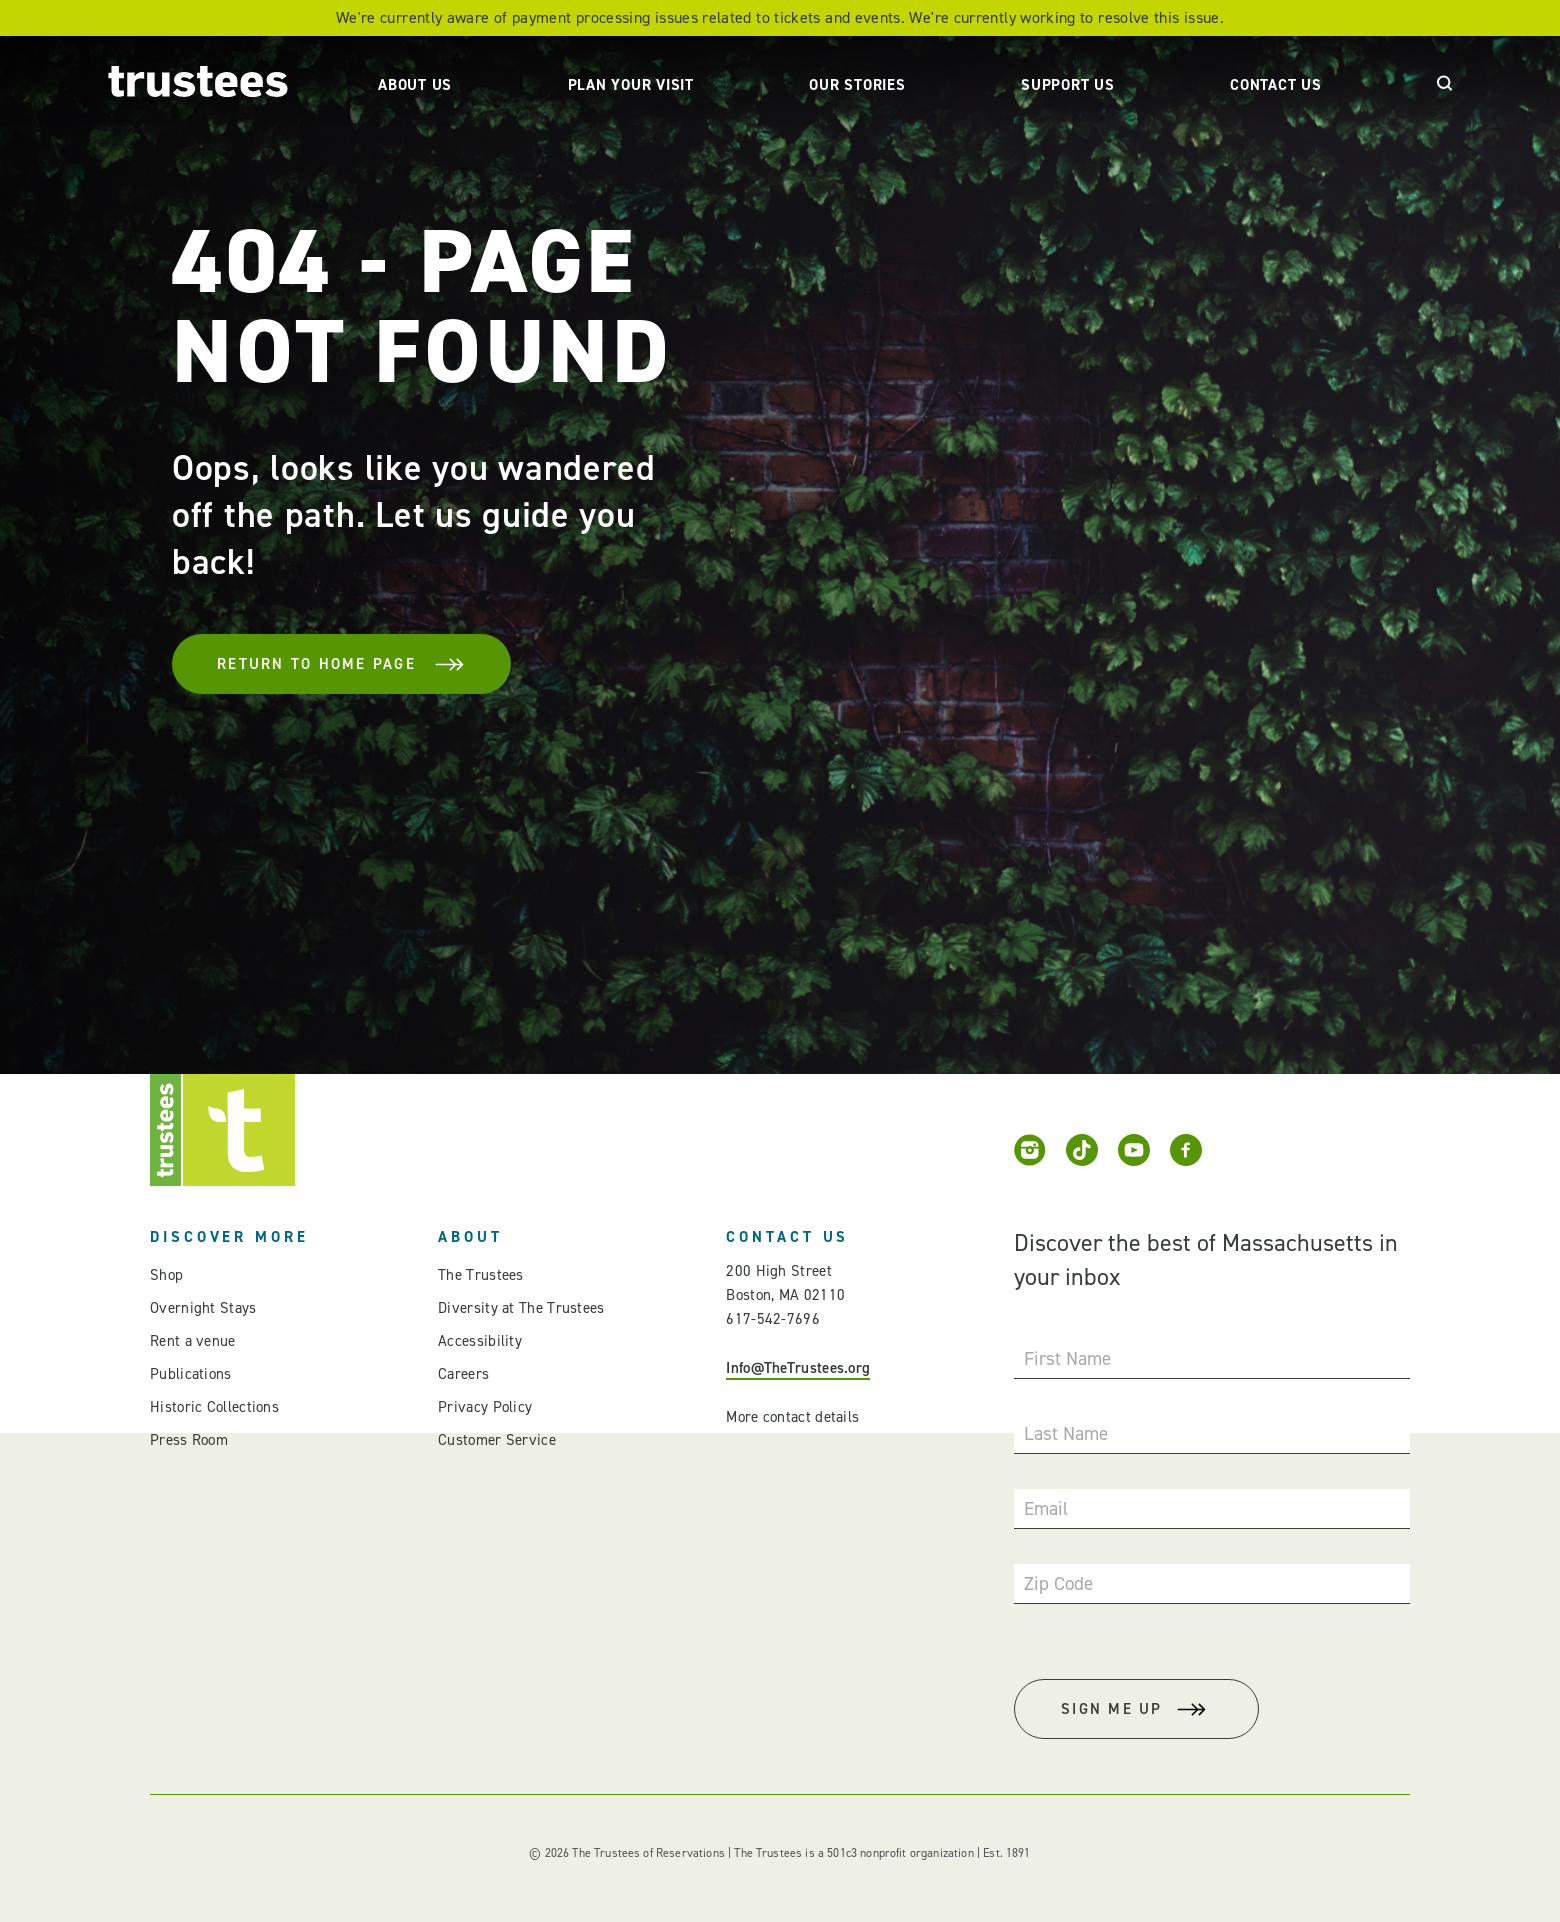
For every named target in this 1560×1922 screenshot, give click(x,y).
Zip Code (1058, 1583)
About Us (415, 85)
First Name (1067, 1358)
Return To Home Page (341, 664)
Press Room (189, 1440)
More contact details (792, 1417)
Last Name (1066, 1433)
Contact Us (1276, 85)
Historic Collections (214, 1407)
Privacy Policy (485, 1407)
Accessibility (480, 1341)
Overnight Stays (203, 1308)
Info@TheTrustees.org (798, 1368)
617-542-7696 (773, 1319)
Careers (463, 1374)
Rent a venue (193, 1341)
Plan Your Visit (631, 85)
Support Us (1068, 85)
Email (1046, 1508)
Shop (166, 1275)
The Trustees (481, 1275)
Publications (191, 1374)
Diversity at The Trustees (521, 1308)
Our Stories (857, 85)
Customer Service (497, 1440)
